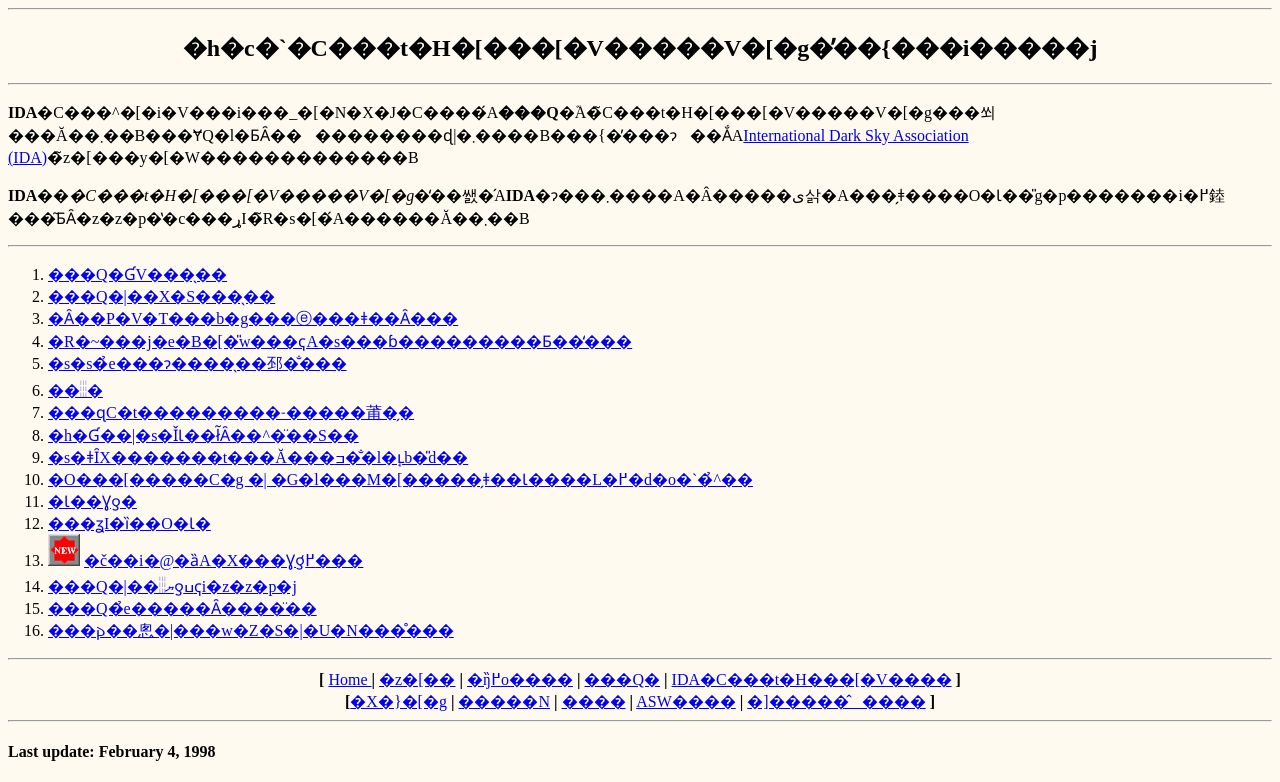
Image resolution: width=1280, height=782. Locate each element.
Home (349, 679)
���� (594, 701)
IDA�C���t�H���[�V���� (812, 679)
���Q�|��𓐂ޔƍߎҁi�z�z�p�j (172, 586)
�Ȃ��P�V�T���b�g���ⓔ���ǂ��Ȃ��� (253, 318)
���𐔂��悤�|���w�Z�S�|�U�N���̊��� (251, 630)
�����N (504, 701)
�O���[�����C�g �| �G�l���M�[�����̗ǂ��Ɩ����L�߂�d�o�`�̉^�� (400, 479)
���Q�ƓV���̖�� (137, 274)
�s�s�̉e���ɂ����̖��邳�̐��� (197, 363)
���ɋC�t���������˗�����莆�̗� (231, 412)
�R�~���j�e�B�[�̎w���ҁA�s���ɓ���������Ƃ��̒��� (340, 341)
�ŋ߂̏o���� (520, 679)
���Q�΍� (622, 679)
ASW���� (686, 701)
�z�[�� (417, 679)
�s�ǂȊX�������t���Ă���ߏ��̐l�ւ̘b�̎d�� (258, 457)
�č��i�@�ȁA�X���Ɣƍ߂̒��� (223, 560)
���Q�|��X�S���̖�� (161, 296)
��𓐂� (75, 390)
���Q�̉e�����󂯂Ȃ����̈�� (182, 608)
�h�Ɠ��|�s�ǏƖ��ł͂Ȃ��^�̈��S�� (203, 435)
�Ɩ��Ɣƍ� (92, 501)
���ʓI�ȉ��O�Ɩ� (129, 523)
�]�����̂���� (836, 701)
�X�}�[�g (398, 701)
